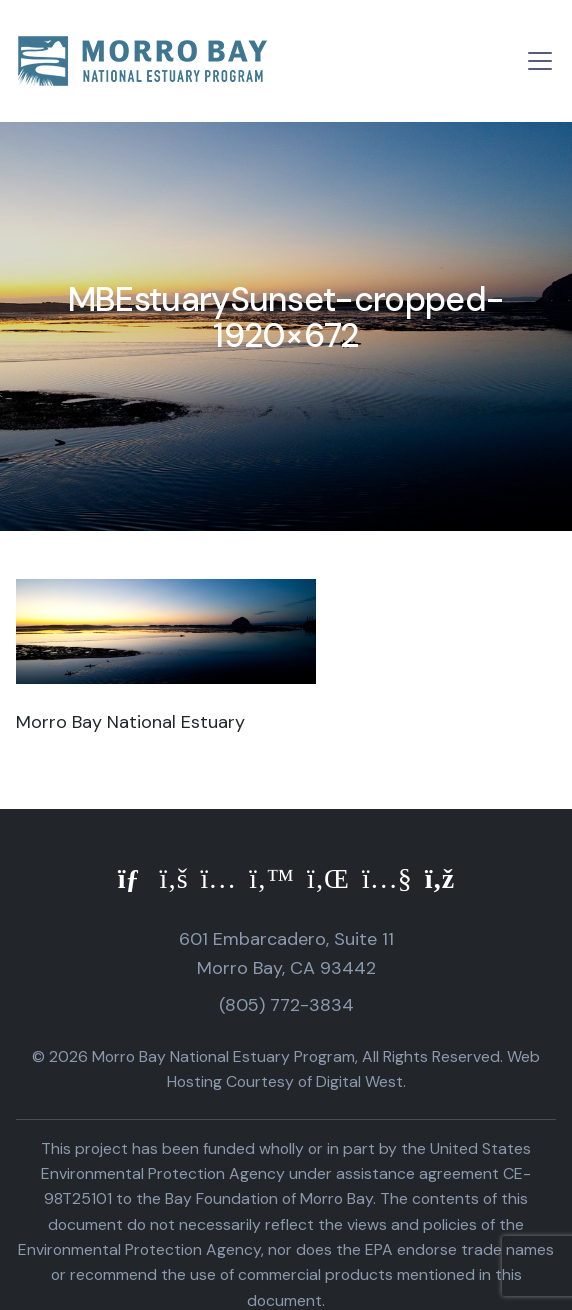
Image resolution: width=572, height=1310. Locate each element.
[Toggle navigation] (540, 61)
